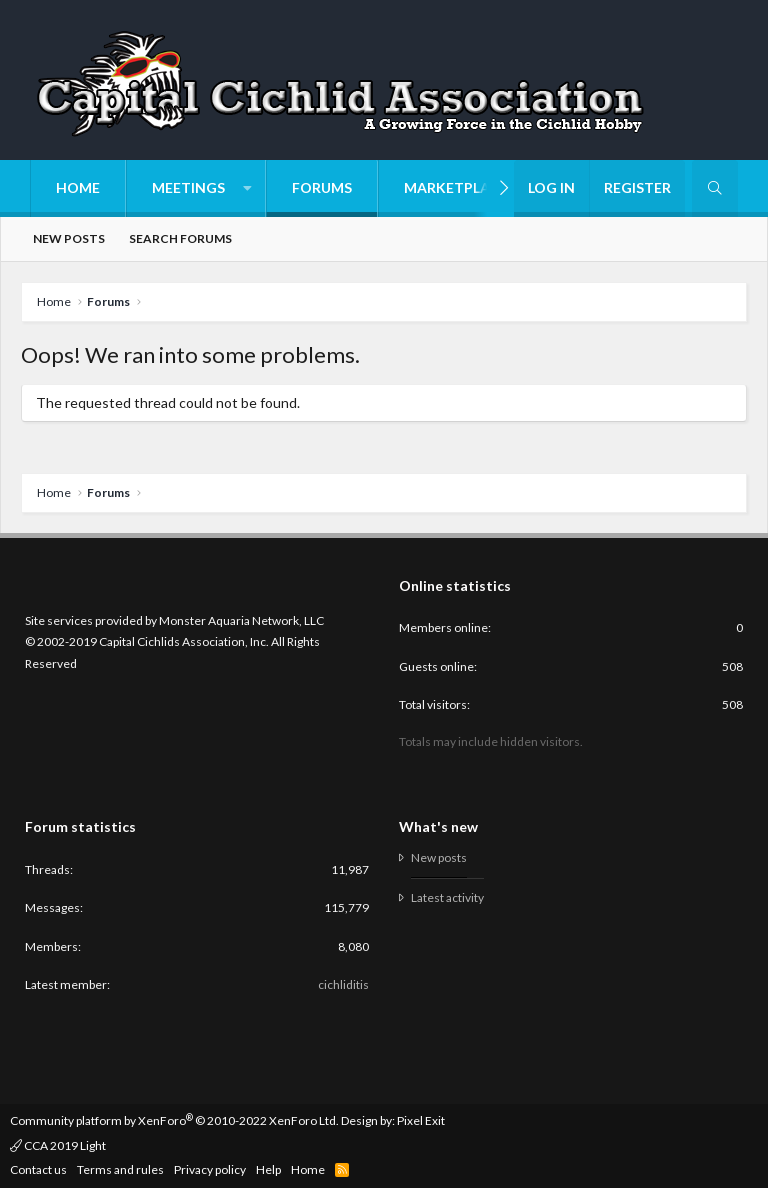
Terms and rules (120, 1169)
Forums (322, 187)
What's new (438, 826)
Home (78, 187)
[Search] (715, 188)
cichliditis (343, 984)
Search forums (180, 238)
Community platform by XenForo (174, 1120)
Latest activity (447, 897)
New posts (69, 238)
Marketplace (456, 187)
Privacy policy (210, 1169)
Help (268, 1169)
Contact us (38, 1169)
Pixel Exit (421, 1120)
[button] (196, 188)
